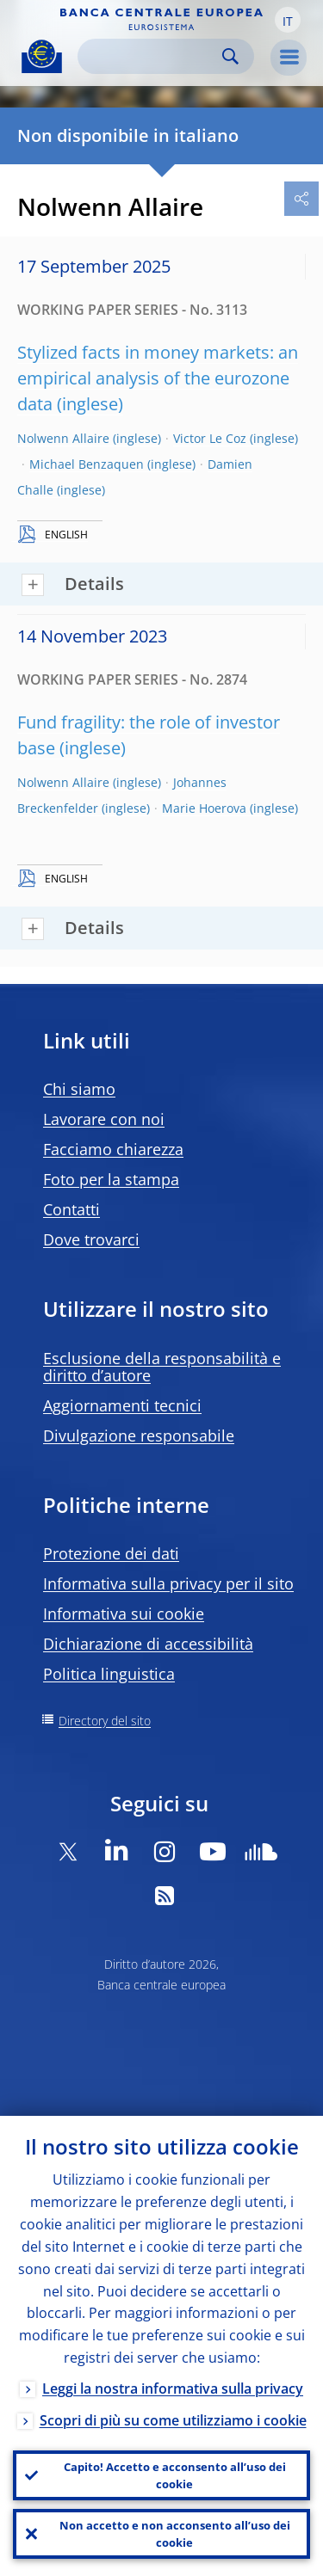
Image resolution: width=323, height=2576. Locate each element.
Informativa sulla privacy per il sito (168, 1583)
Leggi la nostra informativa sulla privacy (172, 2388)
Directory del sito (105, 1720)
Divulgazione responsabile (138, 1435)
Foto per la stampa (111, 1179)
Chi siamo (79, 1089)
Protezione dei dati (111, 1553)
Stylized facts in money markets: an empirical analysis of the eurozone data (157, 378)
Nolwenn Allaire (63, 438)
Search (230, 56)
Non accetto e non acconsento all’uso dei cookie (174, 2534)
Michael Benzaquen (86, 464)
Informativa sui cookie (123, 1613)
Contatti (71, 1209)
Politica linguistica (109, 1673)
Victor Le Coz (209, 438)
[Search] (152, 56)
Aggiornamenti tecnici (122, 1405)
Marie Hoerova (204, 808)
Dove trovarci (91, 1239)
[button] (288, 20)
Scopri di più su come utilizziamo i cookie (173, 2420)
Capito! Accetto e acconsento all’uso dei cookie (175, 2475)
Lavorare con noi (104, 1119)
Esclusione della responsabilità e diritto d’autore (162, 1367)
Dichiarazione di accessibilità (148, 1643)
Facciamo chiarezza (113, 1149)
